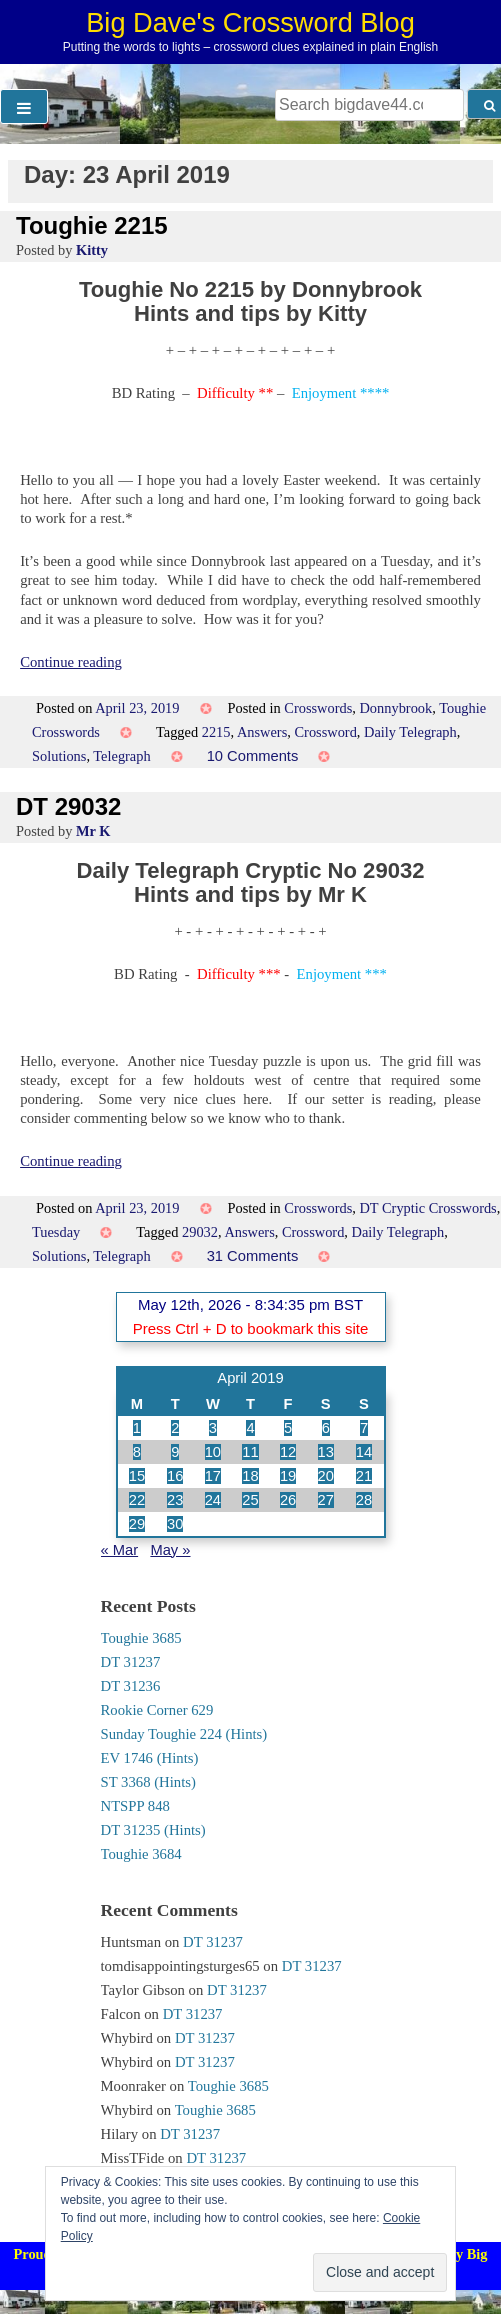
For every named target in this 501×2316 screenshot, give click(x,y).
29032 (200, 1232)
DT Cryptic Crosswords (427, 1208)
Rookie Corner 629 (157, 1710)
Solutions (59, 756)
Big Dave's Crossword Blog (250, 22)
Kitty (92, 250)
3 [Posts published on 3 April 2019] (213, 1428)
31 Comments (253, 1256)
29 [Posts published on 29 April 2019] (137, 1524)
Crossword (325, 732)
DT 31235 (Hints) (153, 1830)
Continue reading (71, 662)
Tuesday (56, 1232)
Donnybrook (395, 708)
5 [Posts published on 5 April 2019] (288, 1428)
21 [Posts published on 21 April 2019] (364, 1476)
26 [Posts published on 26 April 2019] (288, 1500)
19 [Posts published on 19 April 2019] (288, 1476)
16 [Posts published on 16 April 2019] (175, 1476)
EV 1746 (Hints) (150, 1758)
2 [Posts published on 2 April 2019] (175, 1428)
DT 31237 (131, 1662)
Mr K (93, 831)
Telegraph (121, 756)
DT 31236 (131, 1686)
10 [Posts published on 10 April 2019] (213, 1452)
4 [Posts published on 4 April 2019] (250, 1428)
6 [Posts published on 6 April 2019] (326, 1428)
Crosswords (318, 708)
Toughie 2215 (92, 225)
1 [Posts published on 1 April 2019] (137, 1428)
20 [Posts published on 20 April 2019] (326, 1476)
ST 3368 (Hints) (148, 1782)
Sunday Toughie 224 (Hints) (184, 1734)
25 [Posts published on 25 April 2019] (250, 1500)
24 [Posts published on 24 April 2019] (213, 1500)
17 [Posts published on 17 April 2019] (213, 1476)
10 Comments (253, 756)
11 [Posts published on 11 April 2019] (250, 1452)
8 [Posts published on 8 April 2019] (137, 1452)
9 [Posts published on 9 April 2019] (175, 1452)
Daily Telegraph (410, 732)
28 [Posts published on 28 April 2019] (364, 1500)
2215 (216, 732)
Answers (262, 732)
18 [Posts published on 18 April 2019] (250, 1476)
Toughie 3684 (141, 1854)
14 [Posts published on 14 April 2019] (364, 1452)
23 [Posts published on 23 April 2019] (175, 1500)
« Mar (120, 1550)
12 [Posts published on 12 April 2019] (288, 1452)
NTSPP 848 (135, 1806)
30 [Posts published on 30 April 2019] (175, 1524)
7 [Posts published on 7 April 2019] (364, 1428)
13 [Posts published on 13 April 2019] (326, 1452)
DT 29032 (68, 806)
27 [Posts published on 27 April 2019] (326, 1500)
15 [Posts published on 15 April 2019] (137, 1476)
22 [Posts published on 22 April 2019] (137, 1500)
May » (170, 1550)
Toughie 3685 (141, 1638)
